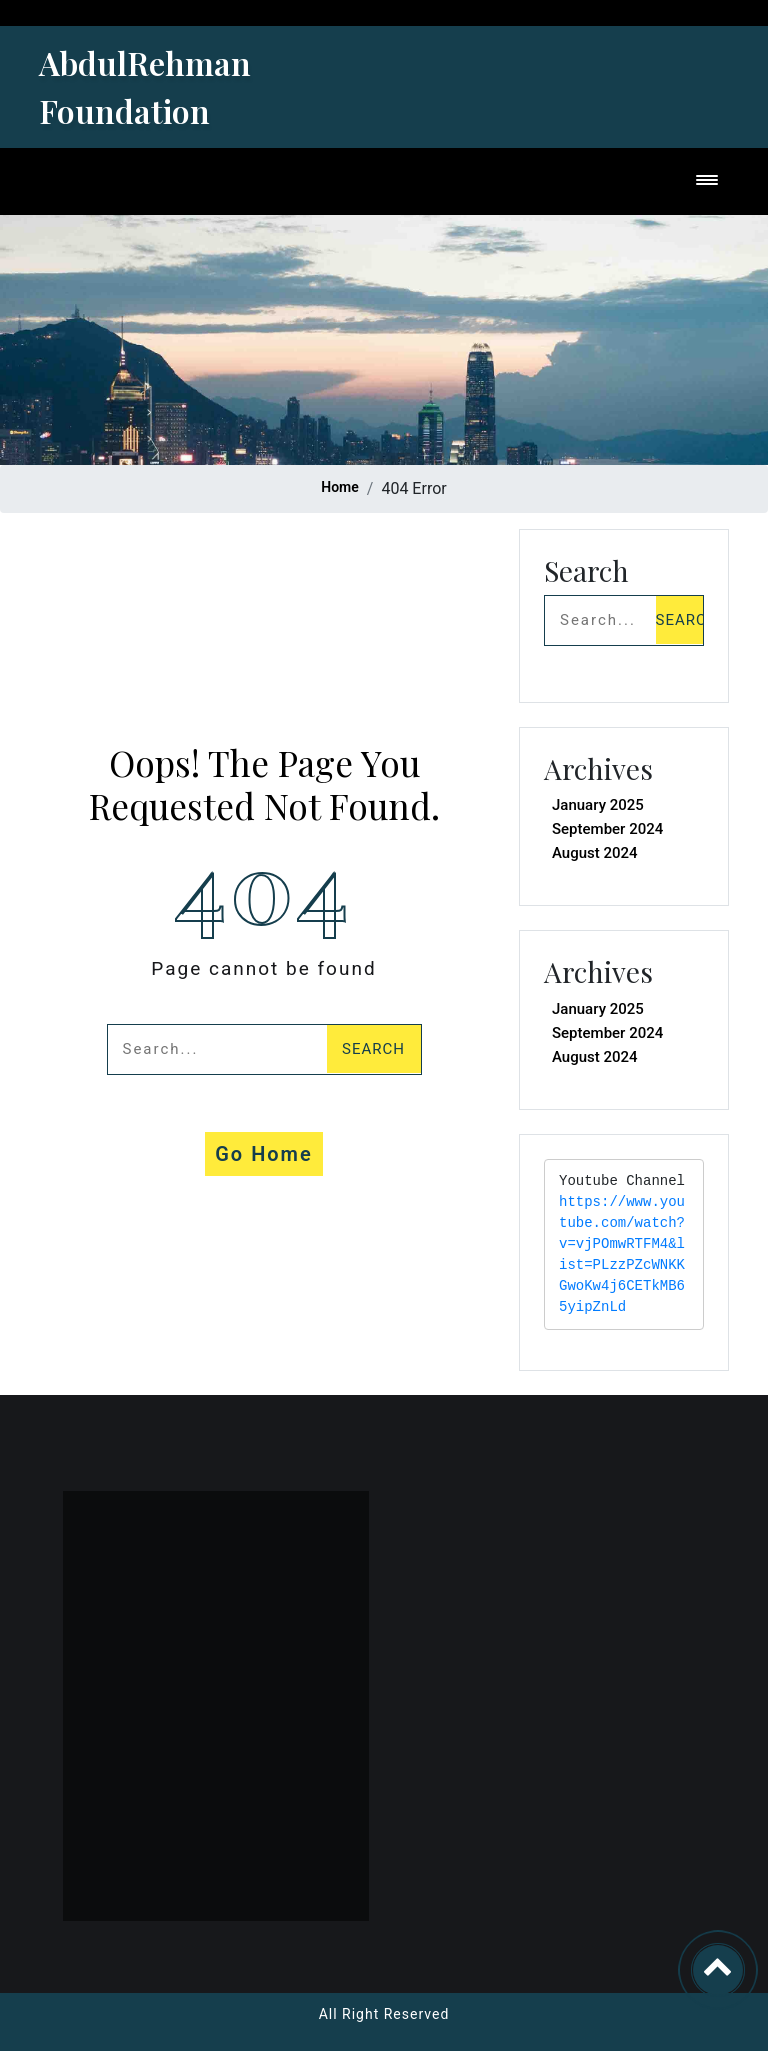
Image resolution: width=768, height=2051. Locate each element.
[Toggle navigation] (707, 181)
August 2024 (595, 853)
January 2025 (598, 805)
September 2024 (607, 829)
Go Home (264, 1154)
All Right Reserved (384, 2014)
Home (340, 487)
